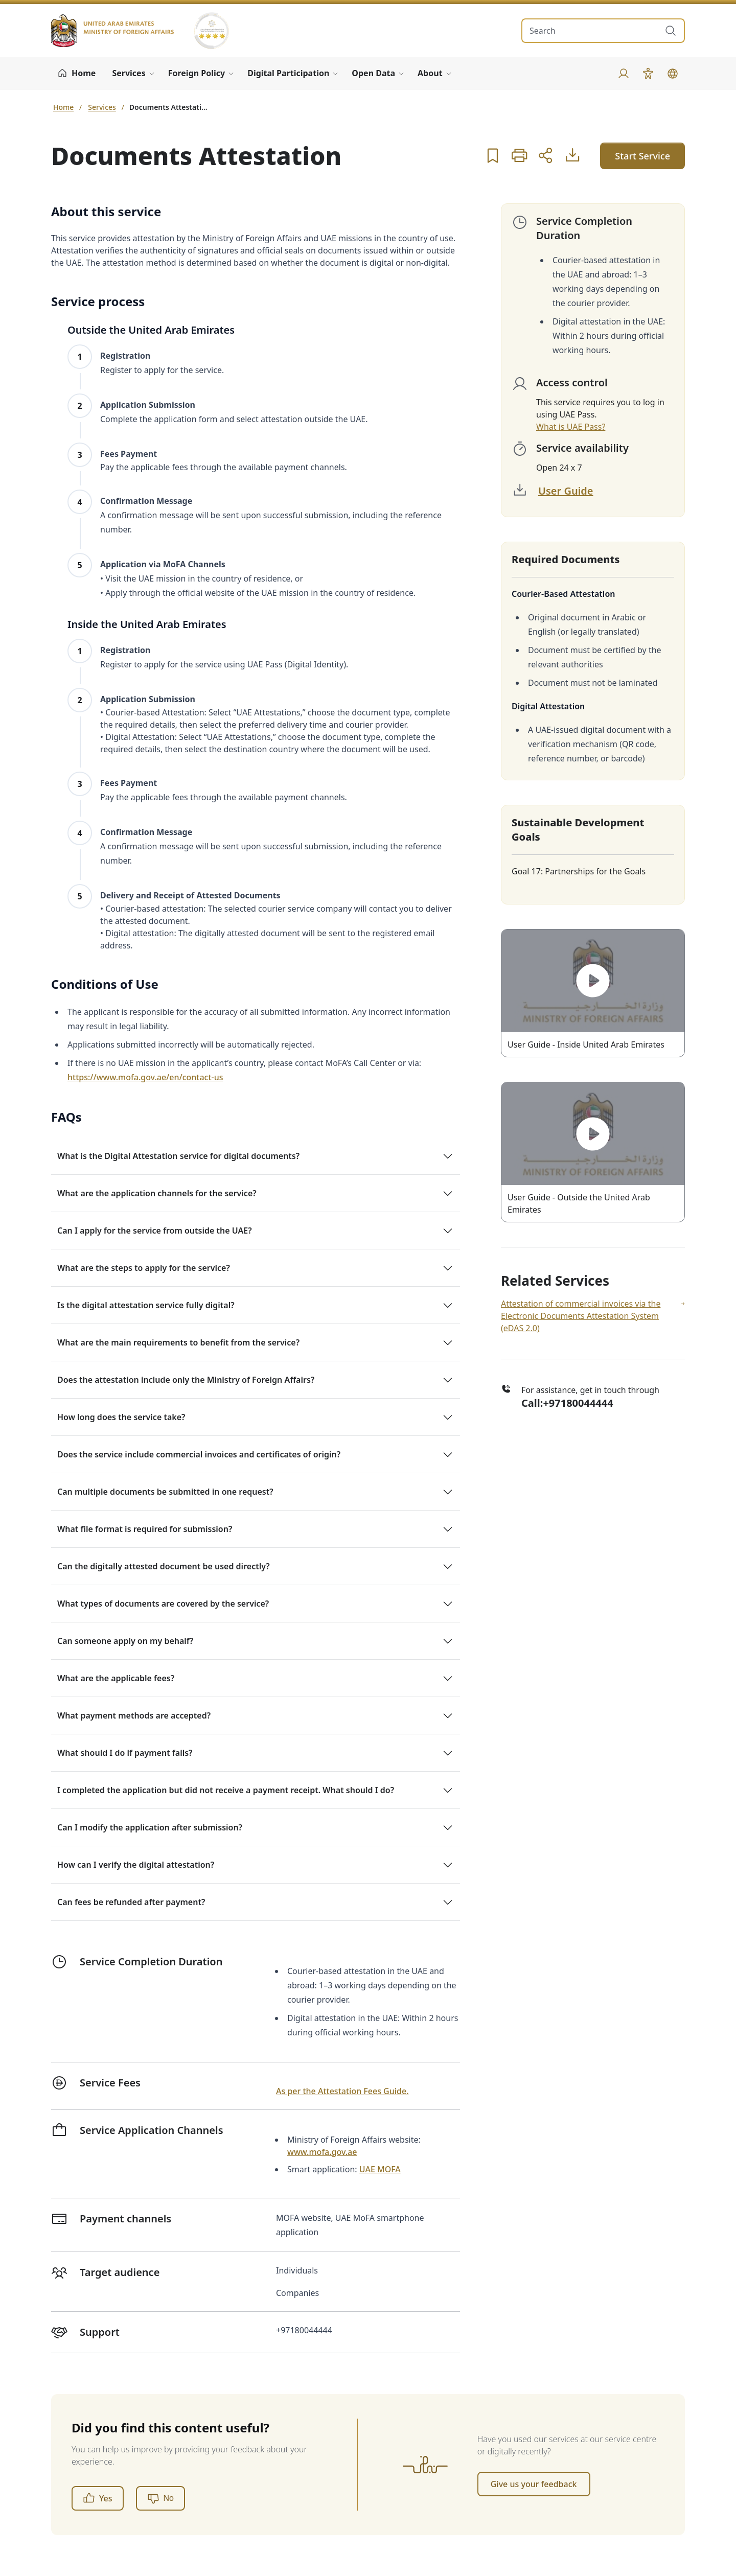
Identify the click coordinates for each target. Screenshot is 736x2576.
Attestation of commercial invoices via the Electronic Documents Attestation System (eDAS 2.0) (593, 1316)
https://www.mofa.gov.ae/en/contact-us (145, 1077)
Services (128, 73)
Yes (97, 2498)
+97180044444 (578, 1403)
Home (63, 107)
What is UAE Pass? (570, 426)
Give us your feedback (534, 2484)
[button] (492, 155)
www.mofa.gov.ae (322, 2151)
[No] (160, 2498)
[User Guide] (572, 155)
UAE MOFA (380, 2169)
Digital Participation (288, 73)
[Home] (76, 73)
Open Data (373, 73)
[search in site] (592, 30)
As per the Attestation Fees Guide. (342, 2091)
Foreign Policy (196, 73)
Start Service (642, 156)
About (430, 73)
